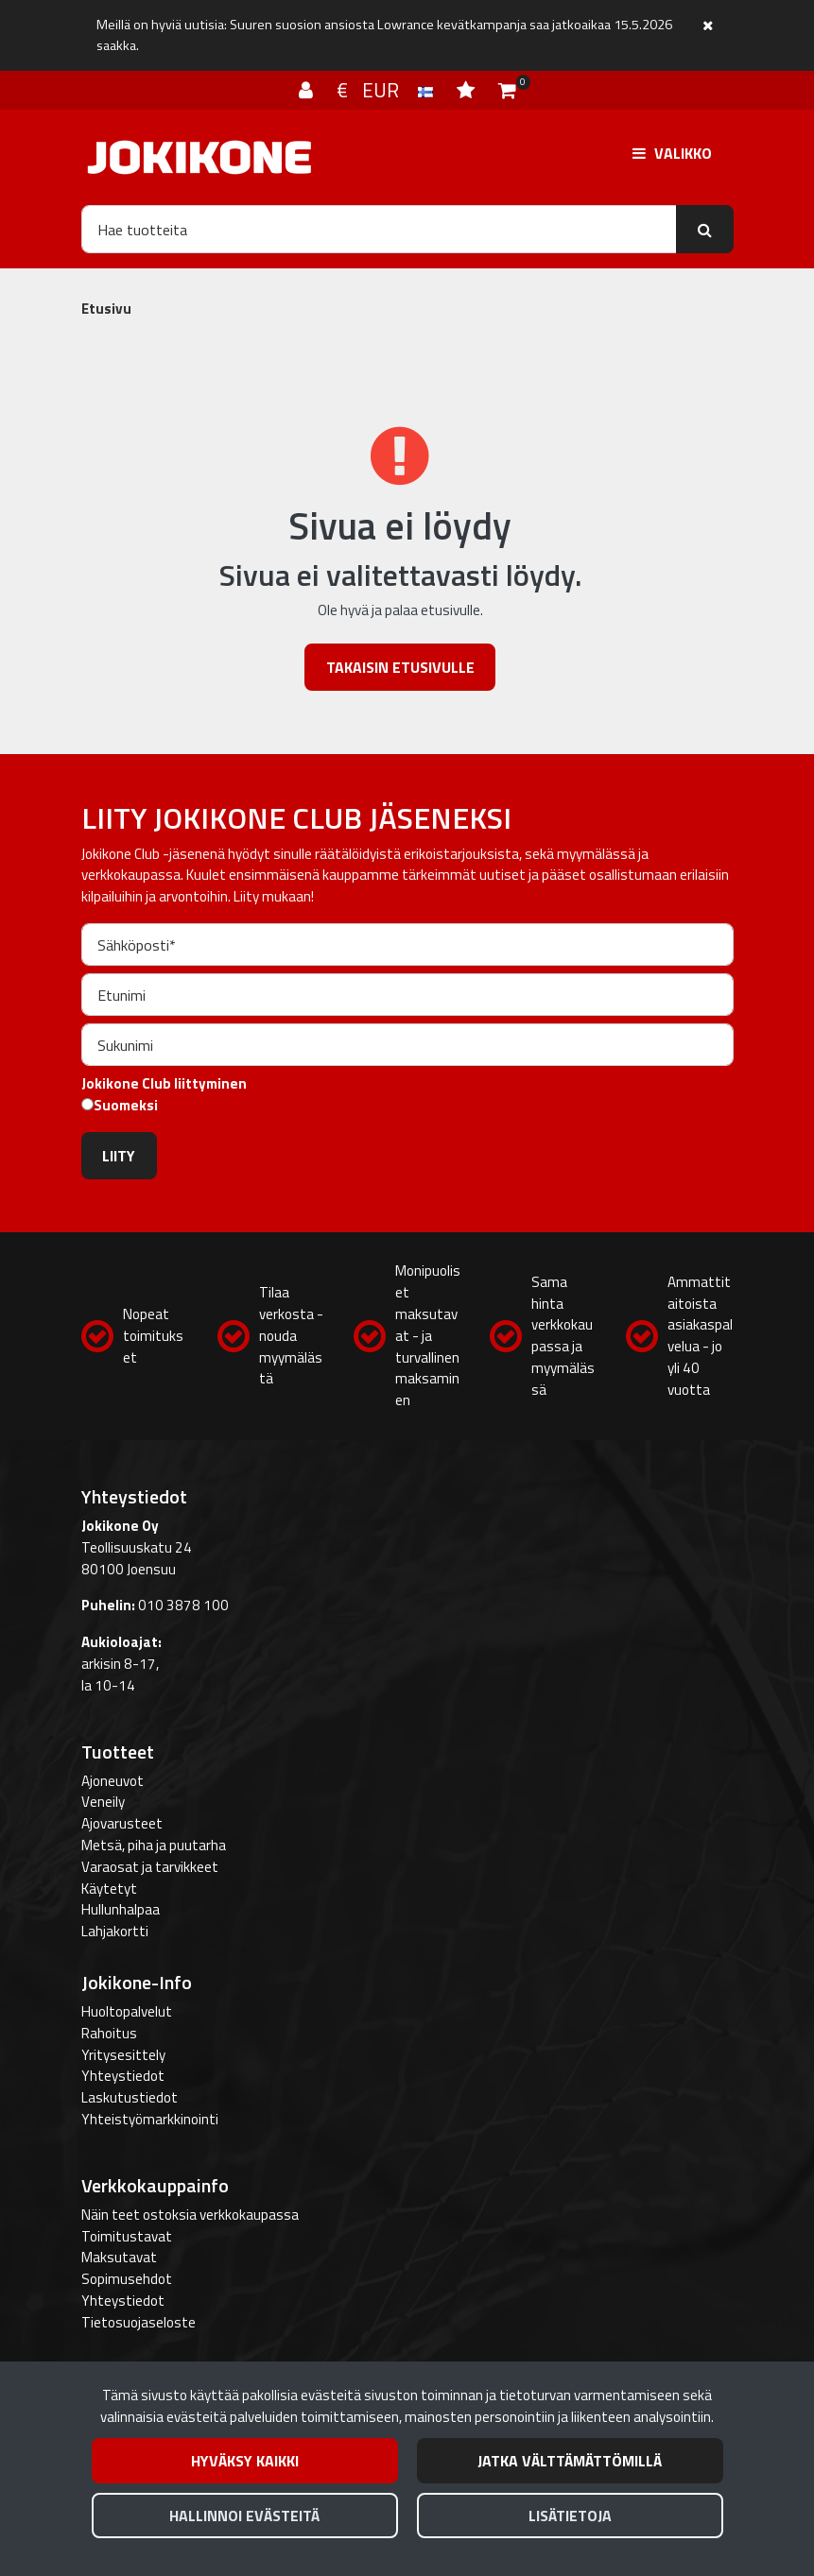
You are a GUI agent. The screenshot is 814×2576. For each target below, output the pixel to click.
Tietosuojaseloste (138, 2322)
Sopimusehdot (126, 2279)
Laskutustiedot (129, 2097)
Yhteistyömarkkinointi (149, 2119)
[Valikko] (672, 153)
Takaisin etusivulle (400, 667)
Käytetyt (109, 1888)
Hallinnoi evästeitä (244, 2515)
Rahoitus (109, 2033)
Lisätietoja (570, 2515)
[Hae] (379, 228)
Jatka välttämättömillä (569, 2460)
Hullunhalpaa (120, 1909)
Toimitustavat (126, 2236)
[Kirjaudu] (308, 90)
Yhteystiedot (123, 2076)
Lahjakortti (114, 1931)
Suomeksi (126, 1105)
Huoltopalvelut (126, 2011)
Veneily (103, 1801)
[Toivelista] (468, 90)
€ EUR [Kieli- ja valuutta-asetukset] (387, 90)
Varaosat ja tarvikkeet (149, 1867)
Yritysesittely (123, 2055)
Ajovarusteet (122, 1823)
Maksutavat (119, 2257)
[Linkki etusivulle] (199, 157)
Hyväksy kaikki (245, 2460)
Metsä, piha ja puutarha (153, 1845)
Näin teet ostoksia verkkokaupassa (190, 2214)
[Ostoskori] (507, 90)
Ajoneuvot (112, 1781)
